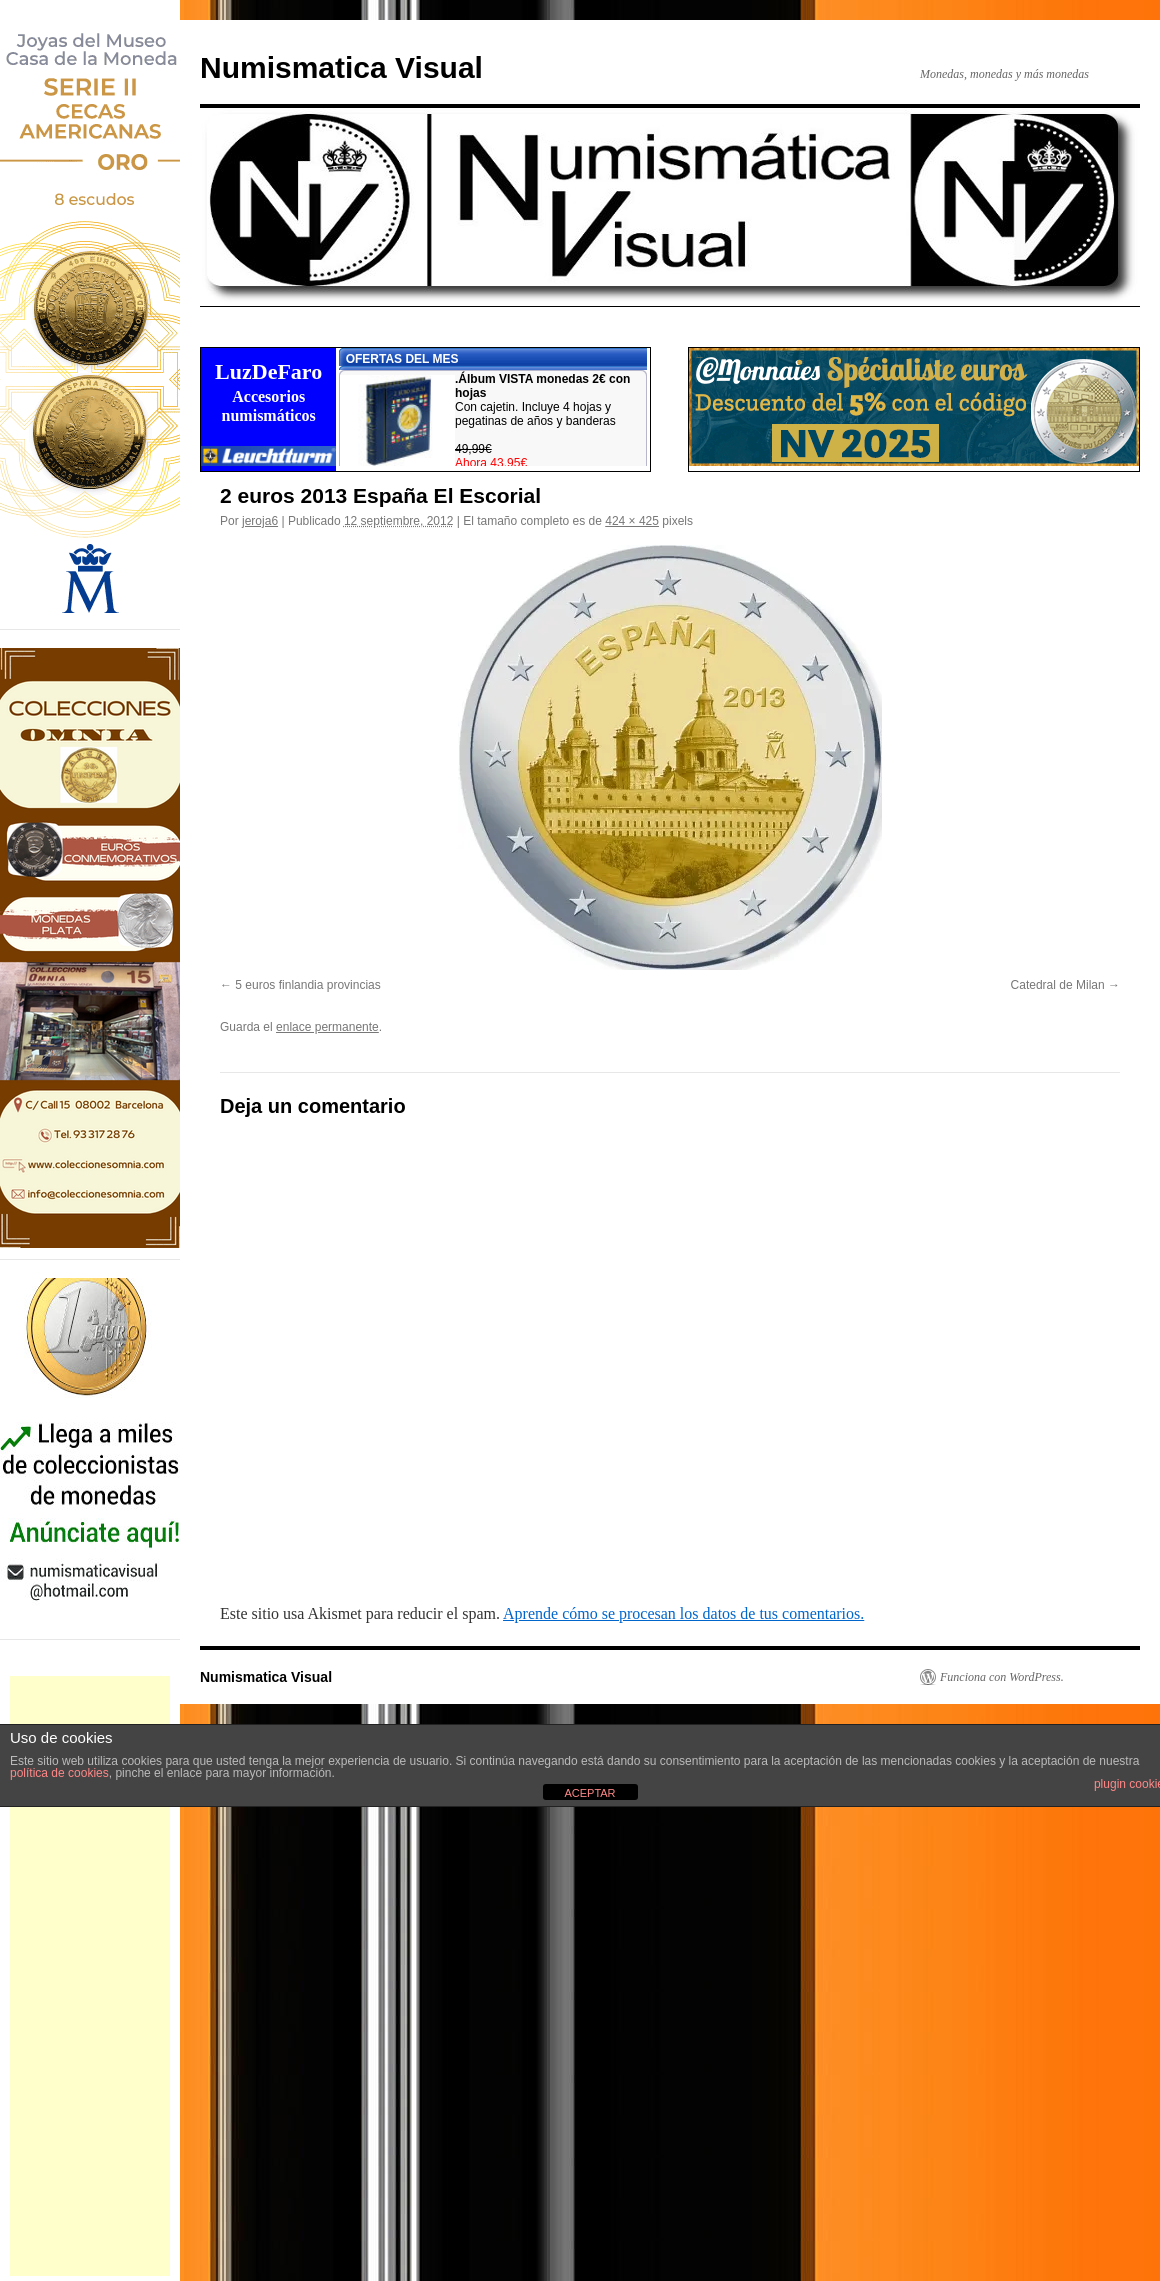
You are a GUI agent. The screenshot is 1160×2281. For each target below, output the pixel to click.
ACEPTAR (589, 1793)
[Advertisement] (90, 1976)
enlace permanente (327, 1027)
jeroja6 (260, 521)
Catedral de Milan (1058, 985)
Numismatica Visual (341, 67)
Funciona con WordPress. (1002, 1677)
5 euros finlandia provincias (307, 985)
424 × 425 (632, 521)
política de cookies (59, 1773)
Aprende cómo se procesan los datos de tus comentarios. (683, 1613)
